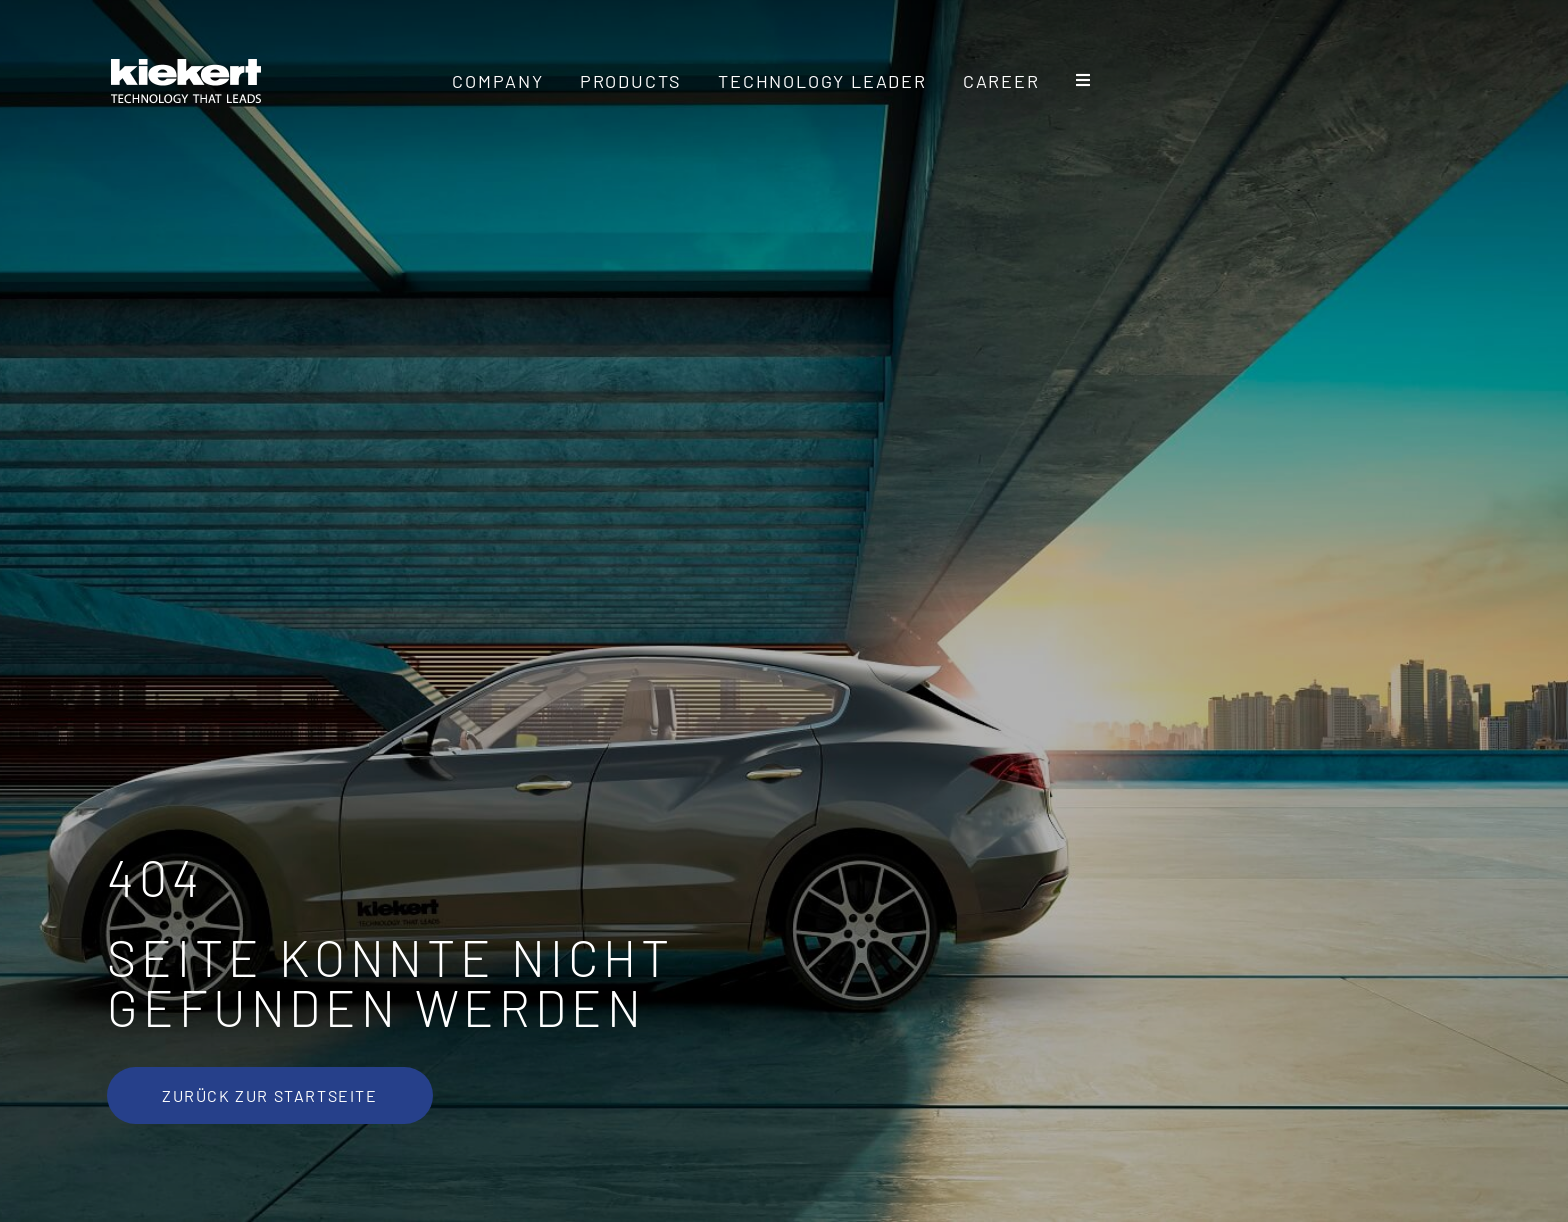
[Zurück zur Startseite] (270, 1095)
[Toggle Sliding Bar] (1084, 81)
